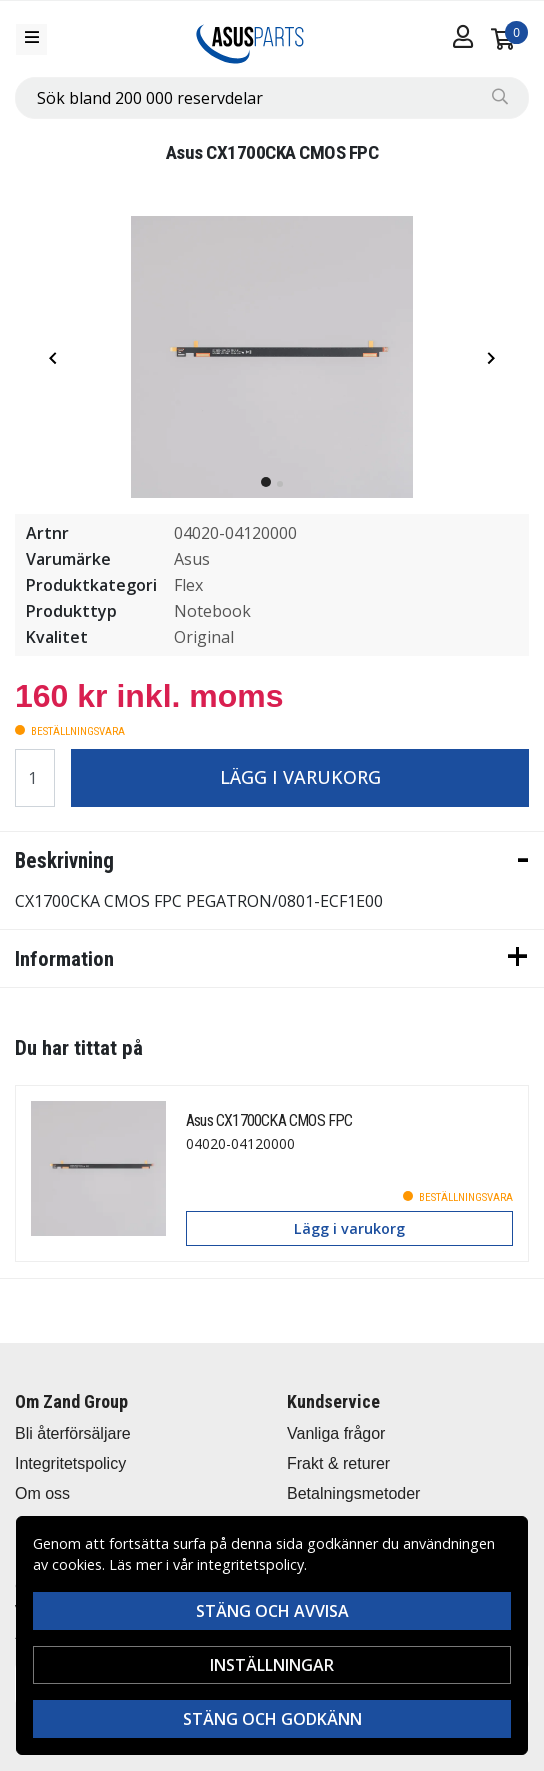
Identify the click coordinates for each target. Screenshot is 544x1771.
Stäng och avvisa (272, 1611)
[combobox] (272, 98)
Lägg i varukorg (300, 777)
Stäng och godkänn (272, 1719)
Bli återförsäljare (73, 1433)
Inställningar (272, 1665)
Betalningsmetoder (353, 1493)
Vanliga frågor (336, 1433)
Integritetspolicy (70, 1463)
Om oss (42, 1493)
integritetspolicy (250, 1564)
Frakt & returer (338, 1463)
